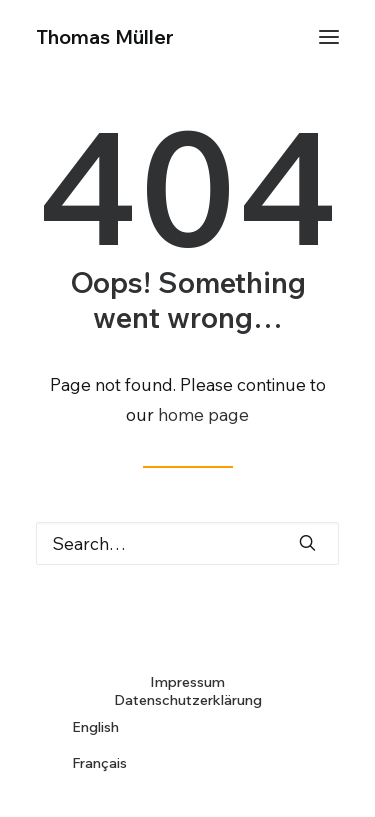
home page (203, 414)
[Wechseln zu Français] (187, 763)
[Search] (187, 543)
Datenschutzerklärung (188, 700)
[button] (329, 37)
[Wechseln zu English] (187, 727)
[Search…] (187, 543)
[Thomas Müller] (105, 37)
